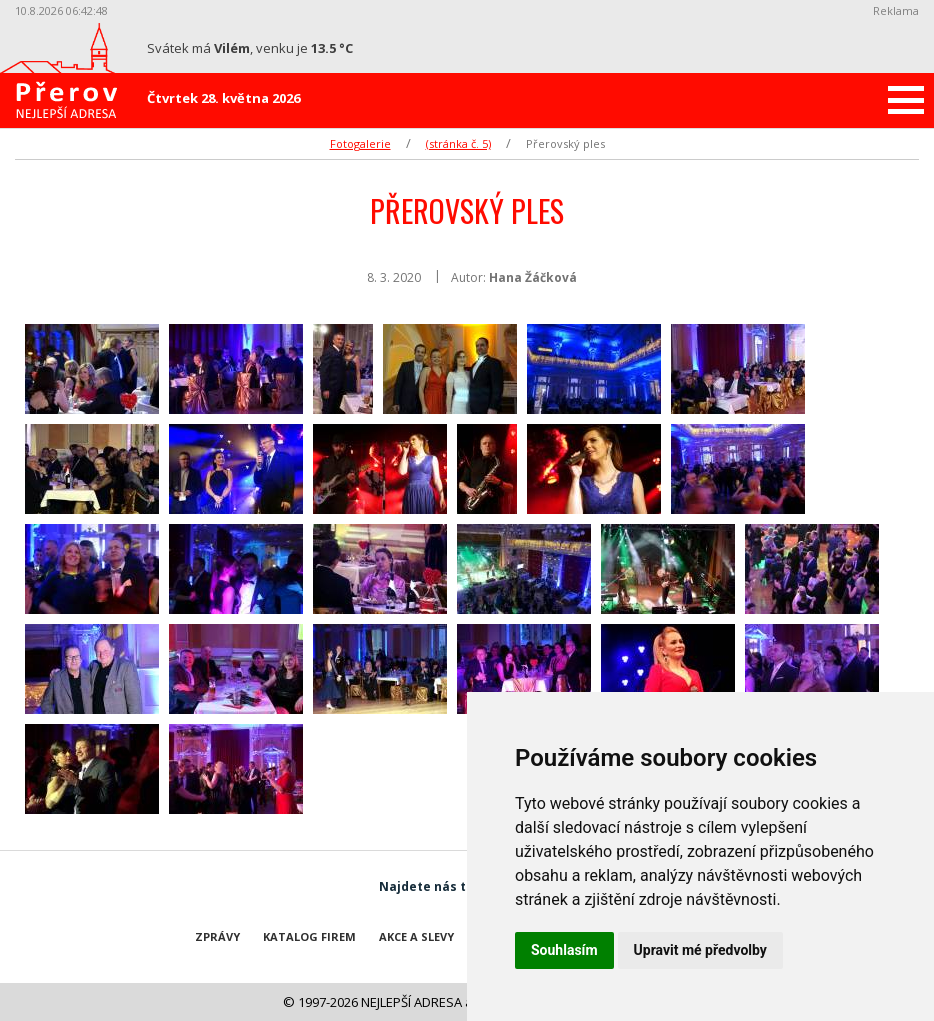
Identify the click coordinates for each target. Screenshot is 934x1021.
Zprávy (217, 936)
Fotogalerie (360, 143)
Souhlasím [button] (564, 950)
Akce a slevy (416, 936)
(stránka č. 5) (458, 143)
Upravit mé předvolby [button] (700, 950)
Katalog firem (309, 936)
